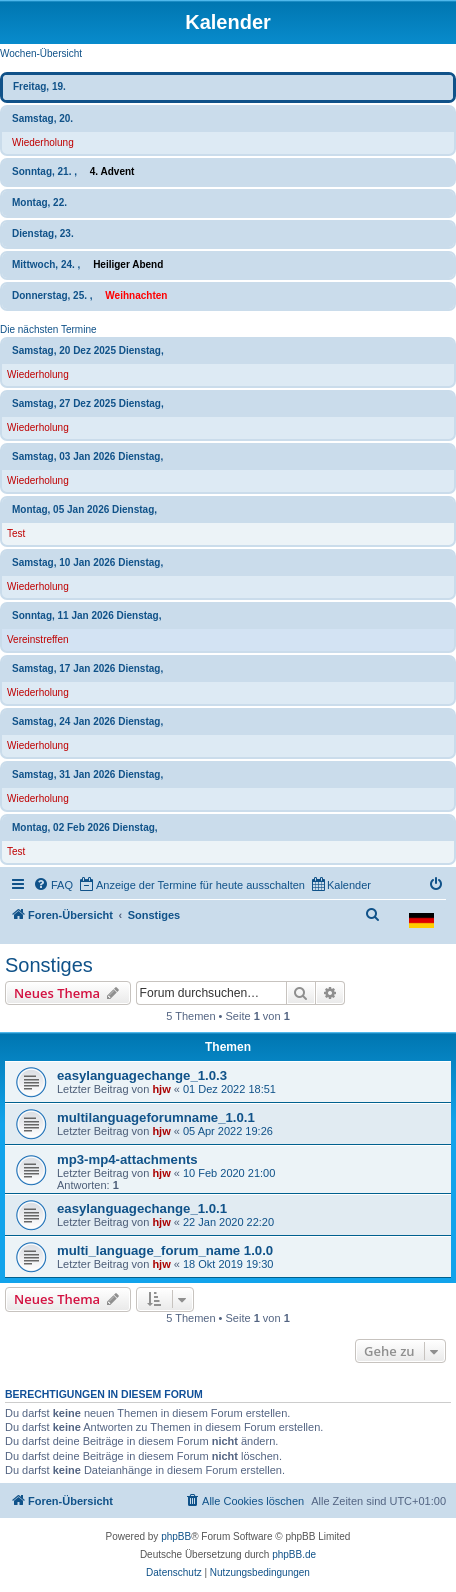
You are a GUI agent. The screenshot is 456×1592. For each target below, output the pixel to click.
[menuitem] (53, 885)
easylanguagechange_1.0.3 (142, 1075)
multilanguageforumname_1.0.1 (156, 1117)
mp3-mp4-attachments (127, 1159)
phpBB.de (294, 1554)
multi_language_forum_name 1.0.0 (165, 1250)
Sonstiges (49, 965)
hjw (161, 1089)
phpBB (176, 1536)
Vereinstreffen (38, 639)
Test (16, 533)
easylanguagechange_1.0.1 (142, 1208)
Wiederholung (43, 142)
